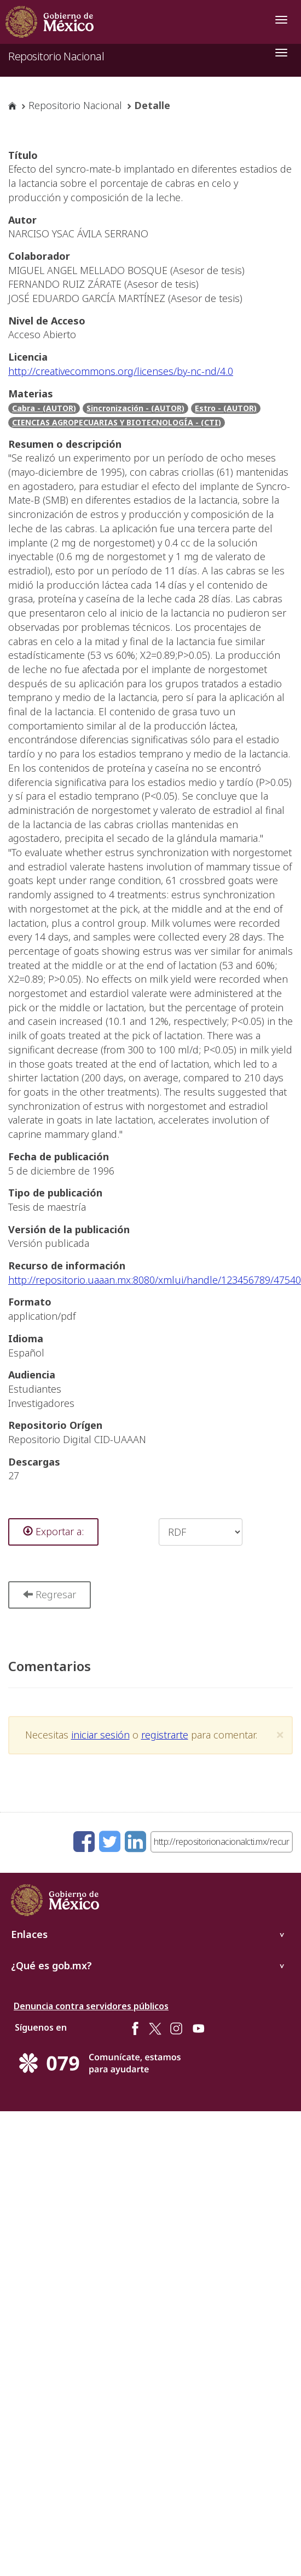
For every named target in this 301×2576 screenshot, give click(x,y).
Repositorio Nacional (56, 56)
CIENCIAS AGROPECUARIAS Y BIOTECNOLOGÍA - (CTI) (116, 422)
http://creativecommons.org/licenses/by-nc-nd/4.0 (120, 371)
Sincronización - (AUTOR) (135, 408)
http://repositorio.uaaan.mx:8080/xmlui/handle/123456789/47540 (154, 1279)
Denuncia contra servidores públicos (91, 2006)
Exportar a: (53, 1531)
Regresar (49, 1594)
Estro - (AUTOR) (226, 408)
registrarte (164, 1734)
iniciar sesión (100, 1734)
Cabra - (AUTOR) (44, 408)
